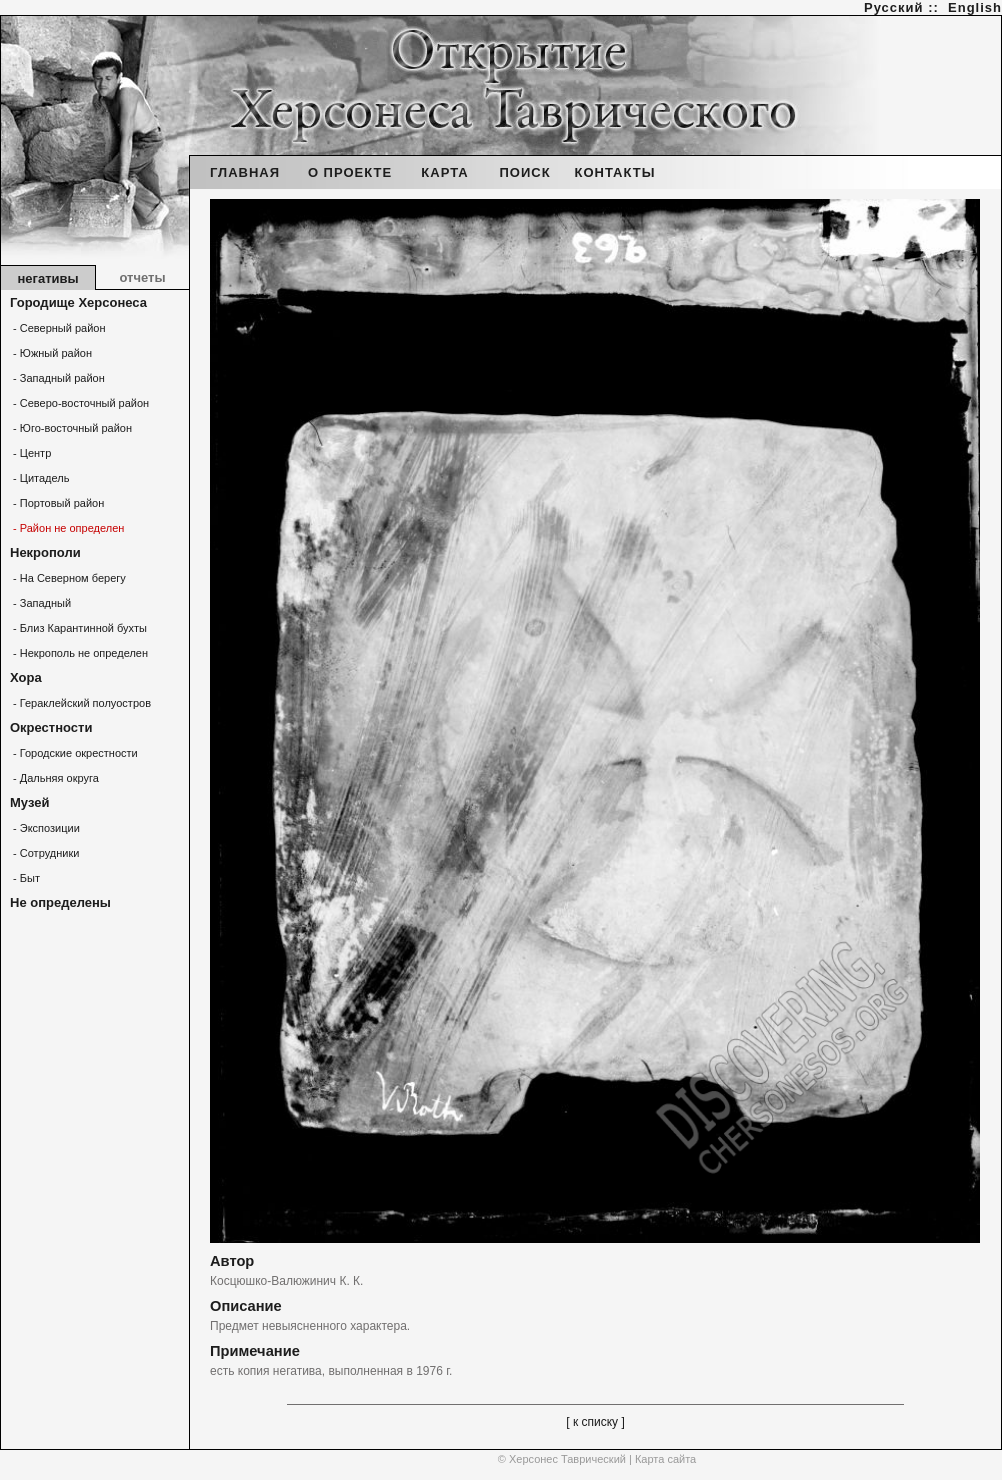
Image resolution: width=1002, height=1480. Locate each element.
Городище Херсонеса (78, 302)
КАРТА (444, 172)
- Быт (25, 878)
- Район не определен (67, 528)
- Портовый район (57, 503)
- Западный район (57, 378)
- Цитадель (39, 478)
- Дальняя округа (54, 778)
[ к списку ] (595, 1422)
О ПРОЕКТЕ (350, 172)
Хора (26, 677)
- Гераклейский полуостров (80, 703)
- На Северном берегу (68, 578)
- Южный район (51, 353)
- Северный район (58, 328)
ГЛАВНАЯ (245, 172)
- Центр (30, 453)
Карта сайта (665, 1459)
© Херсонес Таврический (562, 1459)
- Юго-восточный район (71, 428)
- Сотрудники (44, 853)
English (975, 7)
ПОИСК (524, 172)
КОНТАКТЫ (615, 172)
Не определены (60, 902)
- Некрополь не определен (79, 653)
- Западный (40, 603)
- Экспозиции (45, 828)
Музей (29, 802)
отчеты (142, 277)
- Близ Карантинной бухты (78, 628)
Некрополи (45, 552)
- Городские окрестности (74, 753)
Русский (894, 7)
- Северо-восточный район (79, 403)
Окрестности (51, 727)
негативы (47, 278)
